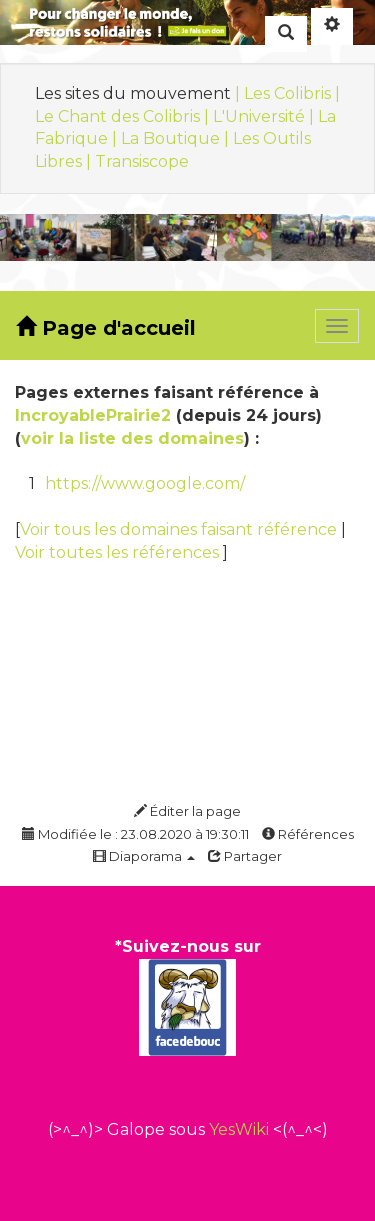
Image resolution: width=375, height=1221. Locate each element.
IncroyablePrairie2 (93, 415)
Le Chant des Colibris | (124, 116)
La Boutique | (177, 138)
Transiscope (142, 161)
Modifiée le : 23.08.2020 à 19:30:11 (135, 834)
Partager (245, 856)
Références (308, 834)
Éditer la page (187, 811)
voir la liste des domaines (132, 438)
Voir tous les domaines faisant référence (180, 529)
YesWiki (239, 1129)
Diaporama (144, 856)
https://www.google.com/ (145, 483)
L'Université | (265, 116)
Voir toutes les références (119, 552)
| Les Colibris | (287, 93)
